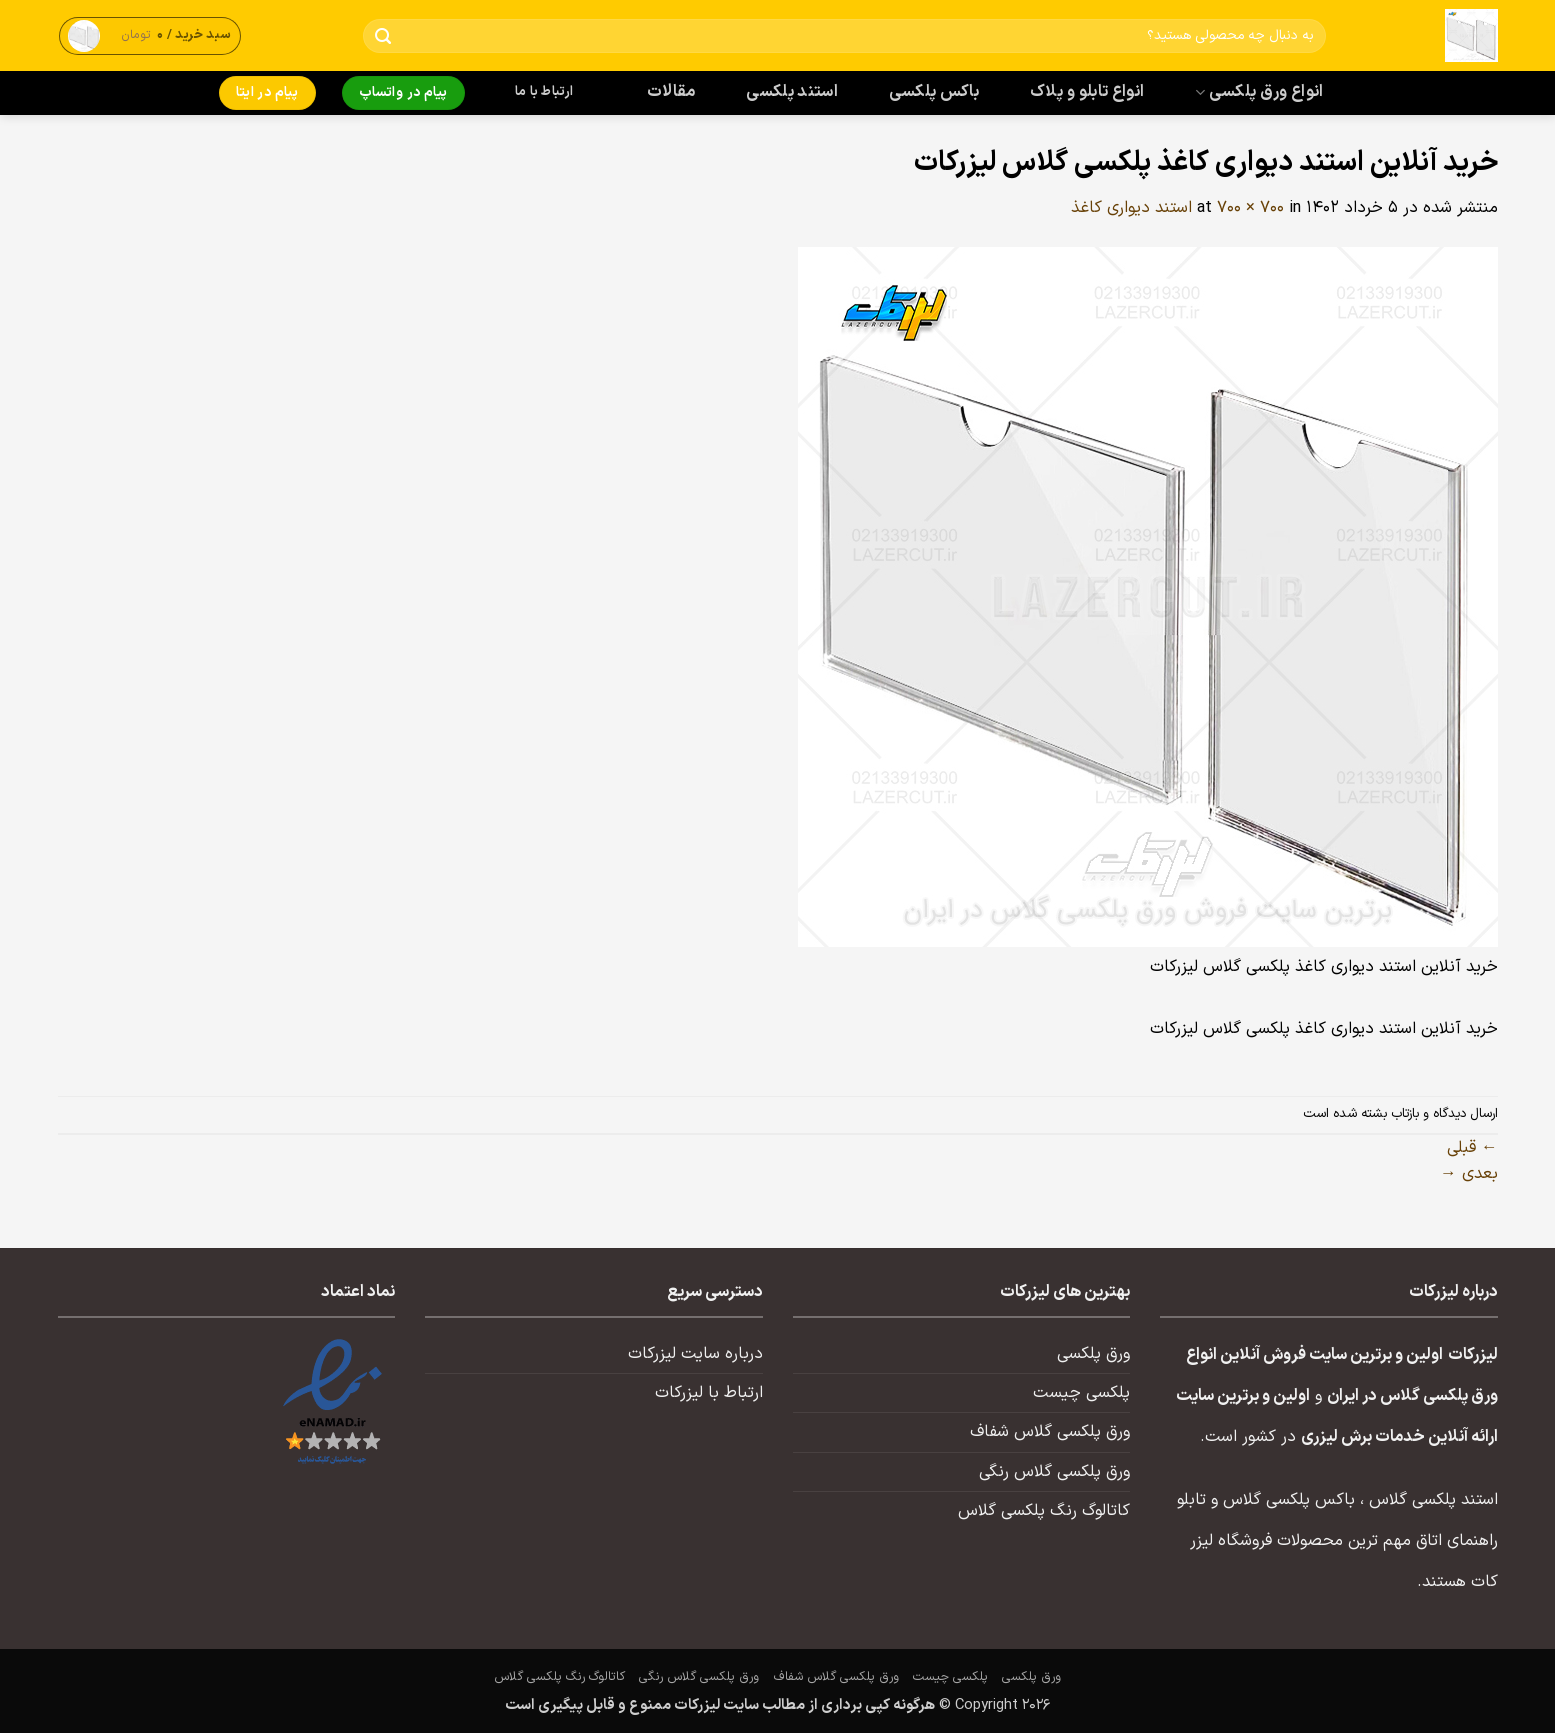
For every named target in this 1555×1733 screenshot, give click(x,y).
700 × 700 (1250, 208)
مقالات (671, 92)
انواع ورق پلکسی (1259, 92)
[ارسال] (382, 36)
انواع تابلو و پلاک (1087, 92)
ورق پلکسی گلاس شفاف (1050, 1432)
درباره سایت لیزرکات (695, 1354)
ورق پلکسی (1093, 1354)
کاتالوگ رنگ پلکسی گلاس (1044, 1511)
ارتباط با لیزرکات (709, 1393)
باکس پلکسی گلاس (1289, 1500)
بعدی (1468, 1174)
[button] (150, 35)
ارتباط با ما (544, 92)
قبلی (1472, 1148)
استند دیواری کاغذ (1131, 208)
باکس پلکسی (934, 92)
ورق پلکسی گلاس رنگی (1054, 1472)
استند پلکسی (792, 92)
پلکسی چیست (1081, 1393)
